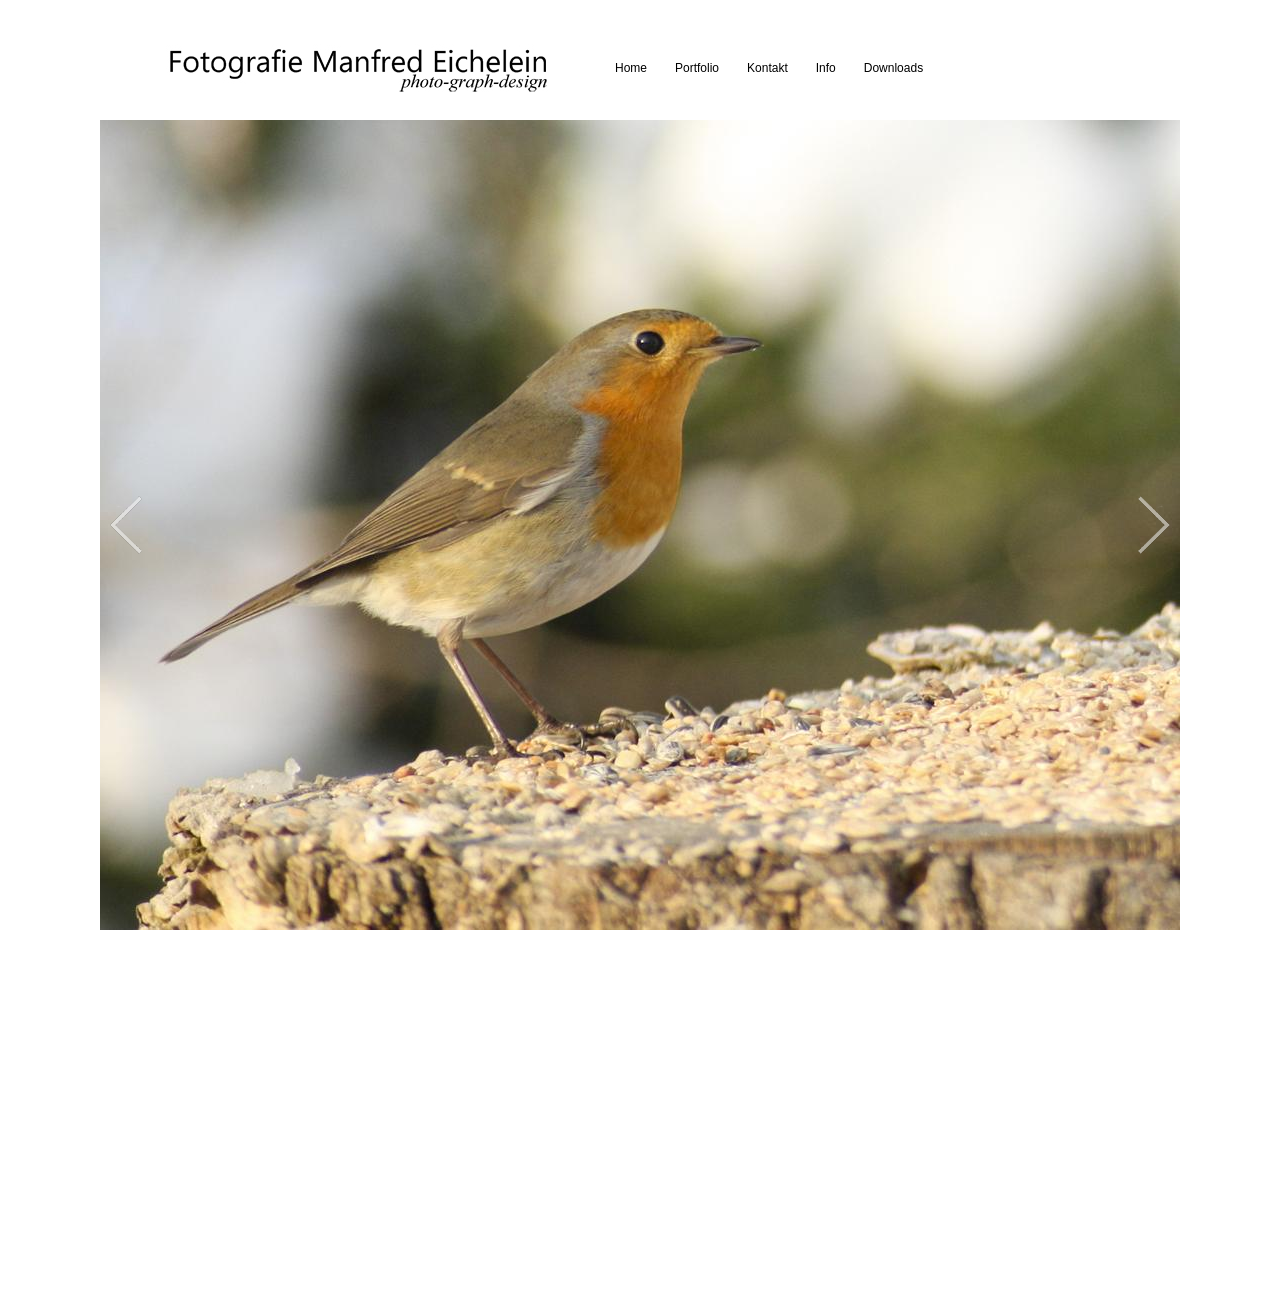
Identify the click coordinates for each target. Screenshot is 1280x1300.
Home (631, 68)
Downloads (893, 68)
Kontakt (767, 68)
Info (826, 68)
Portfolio (697, 68)
